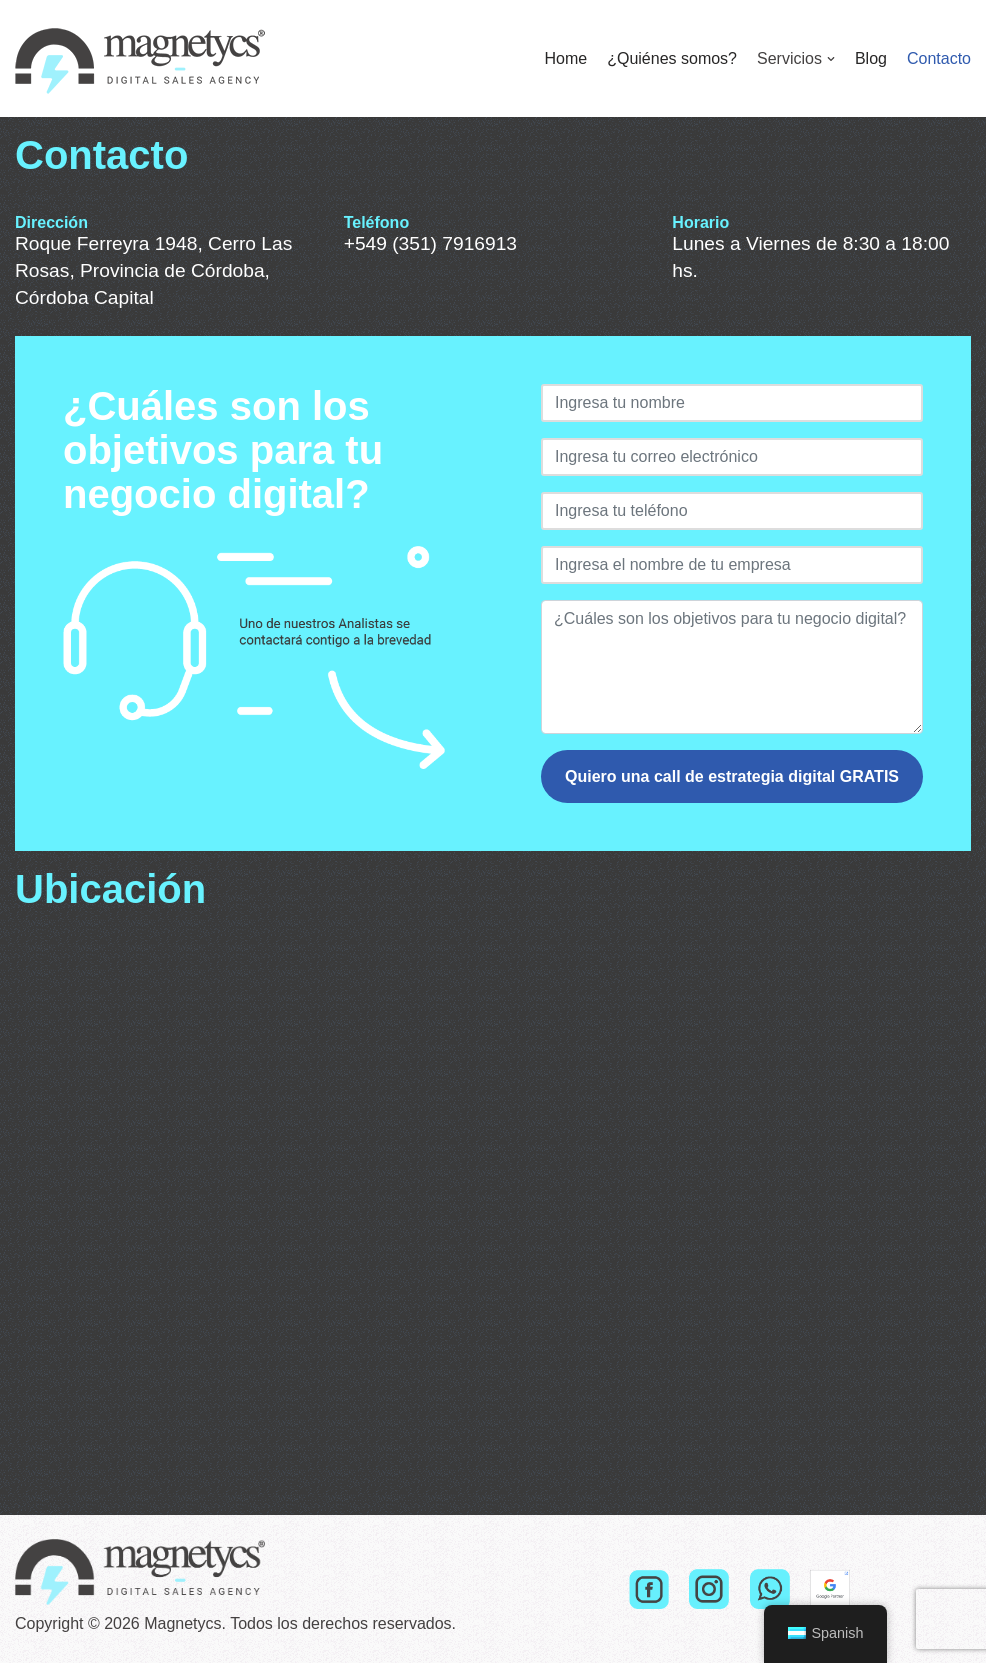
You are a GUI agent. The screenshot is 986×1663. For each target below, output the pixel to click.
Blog (871, 58)
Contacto (939, 58)
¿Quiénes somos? (672, 58)
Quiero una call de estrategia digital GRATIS (732, 776)
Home (565, 58)
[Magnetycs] (140, 58)
